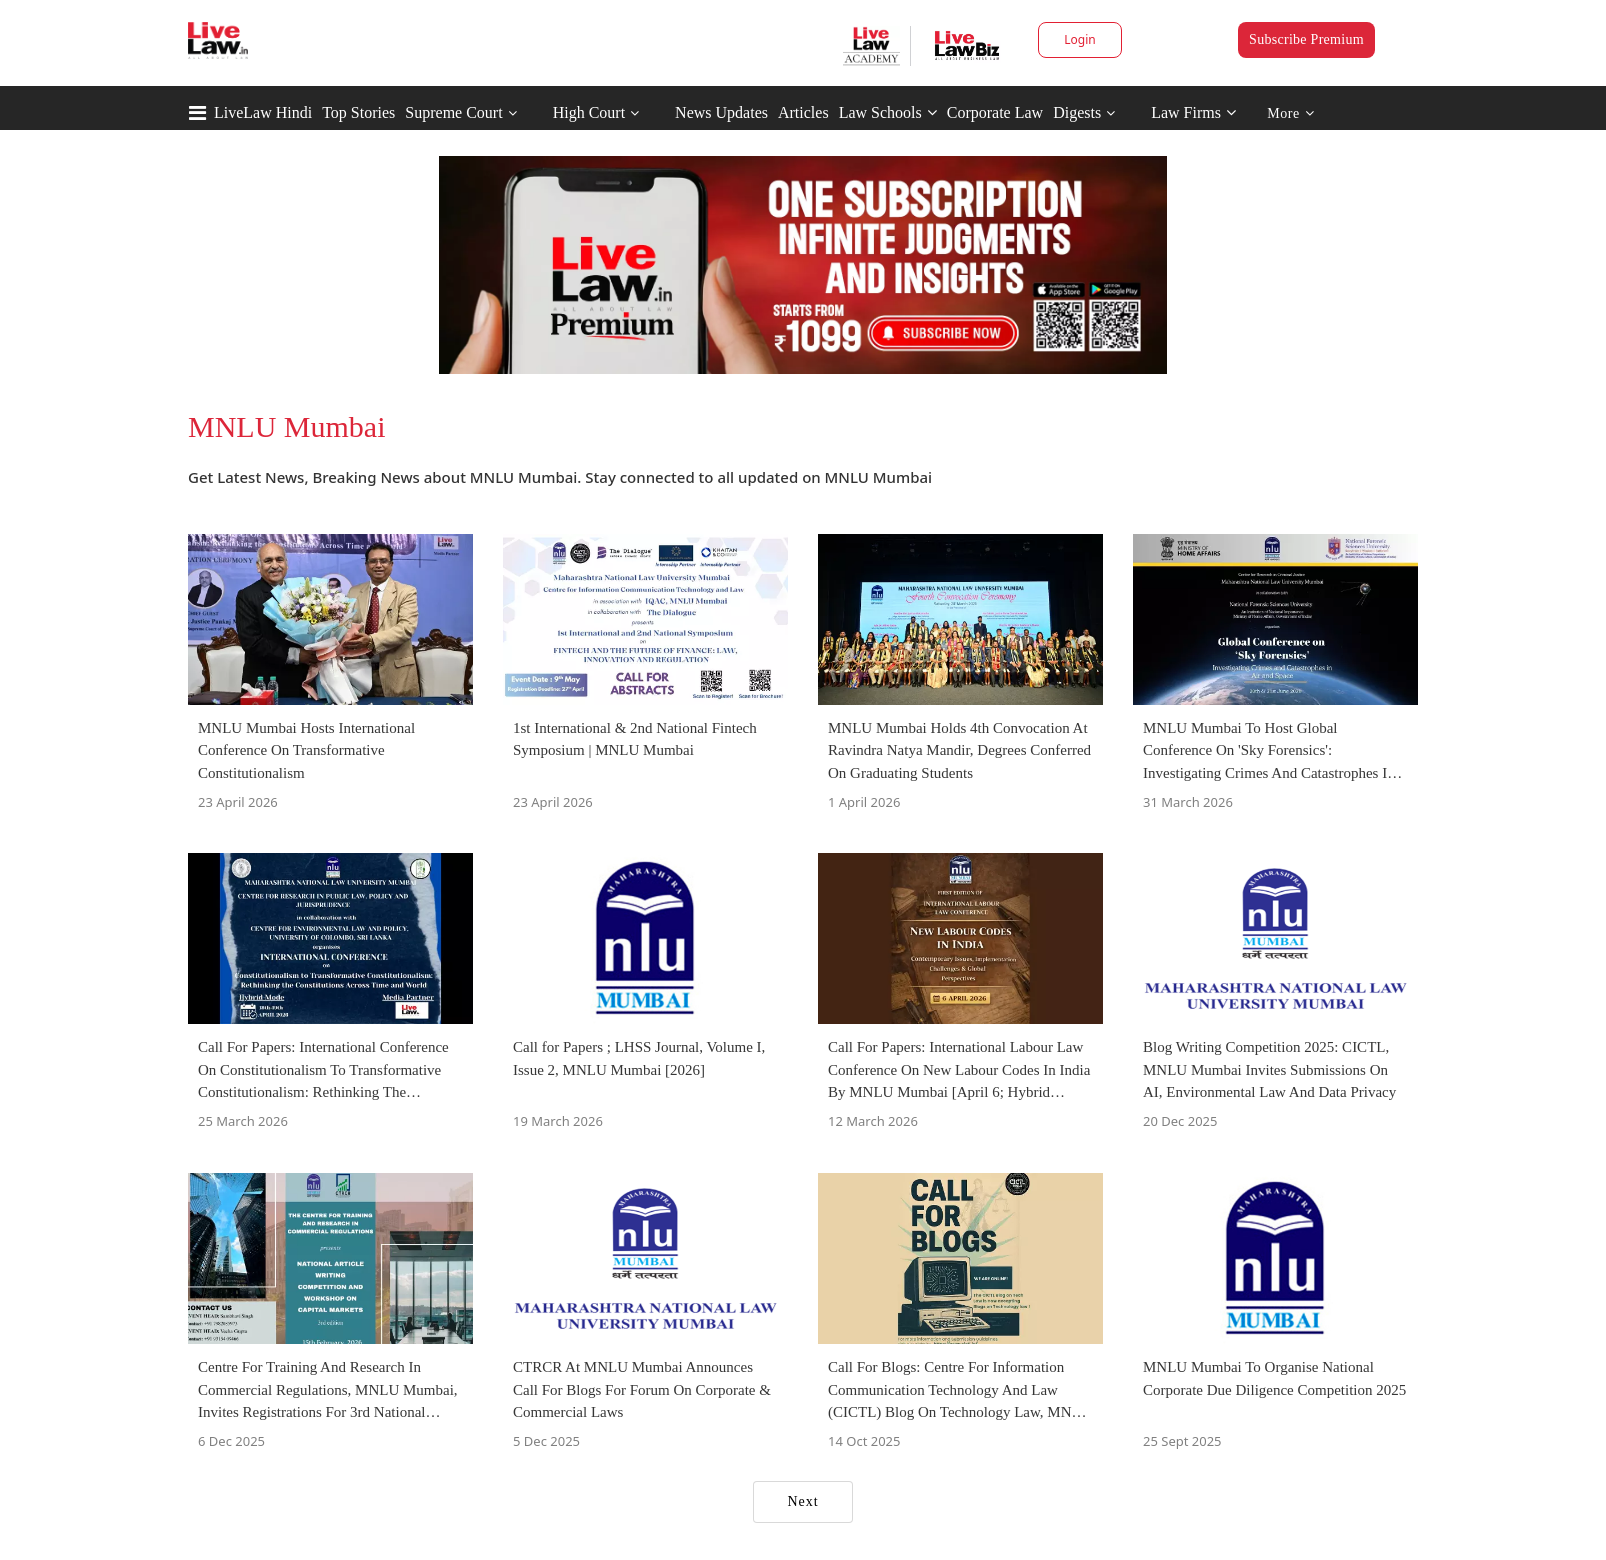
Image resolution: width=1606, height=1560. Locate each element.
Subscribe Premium (1306, 39)
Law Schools (888, 112)
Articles (803, 112)
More (1290, 113)
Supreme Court (453, 112)
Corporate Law (995, 112)
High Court (589, 112)
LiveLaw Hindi (263, 112)
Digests (1077, 112)
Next (802, 1501)
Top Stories (358, 112)
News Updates (721, 112)
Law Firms (1193, 112)
